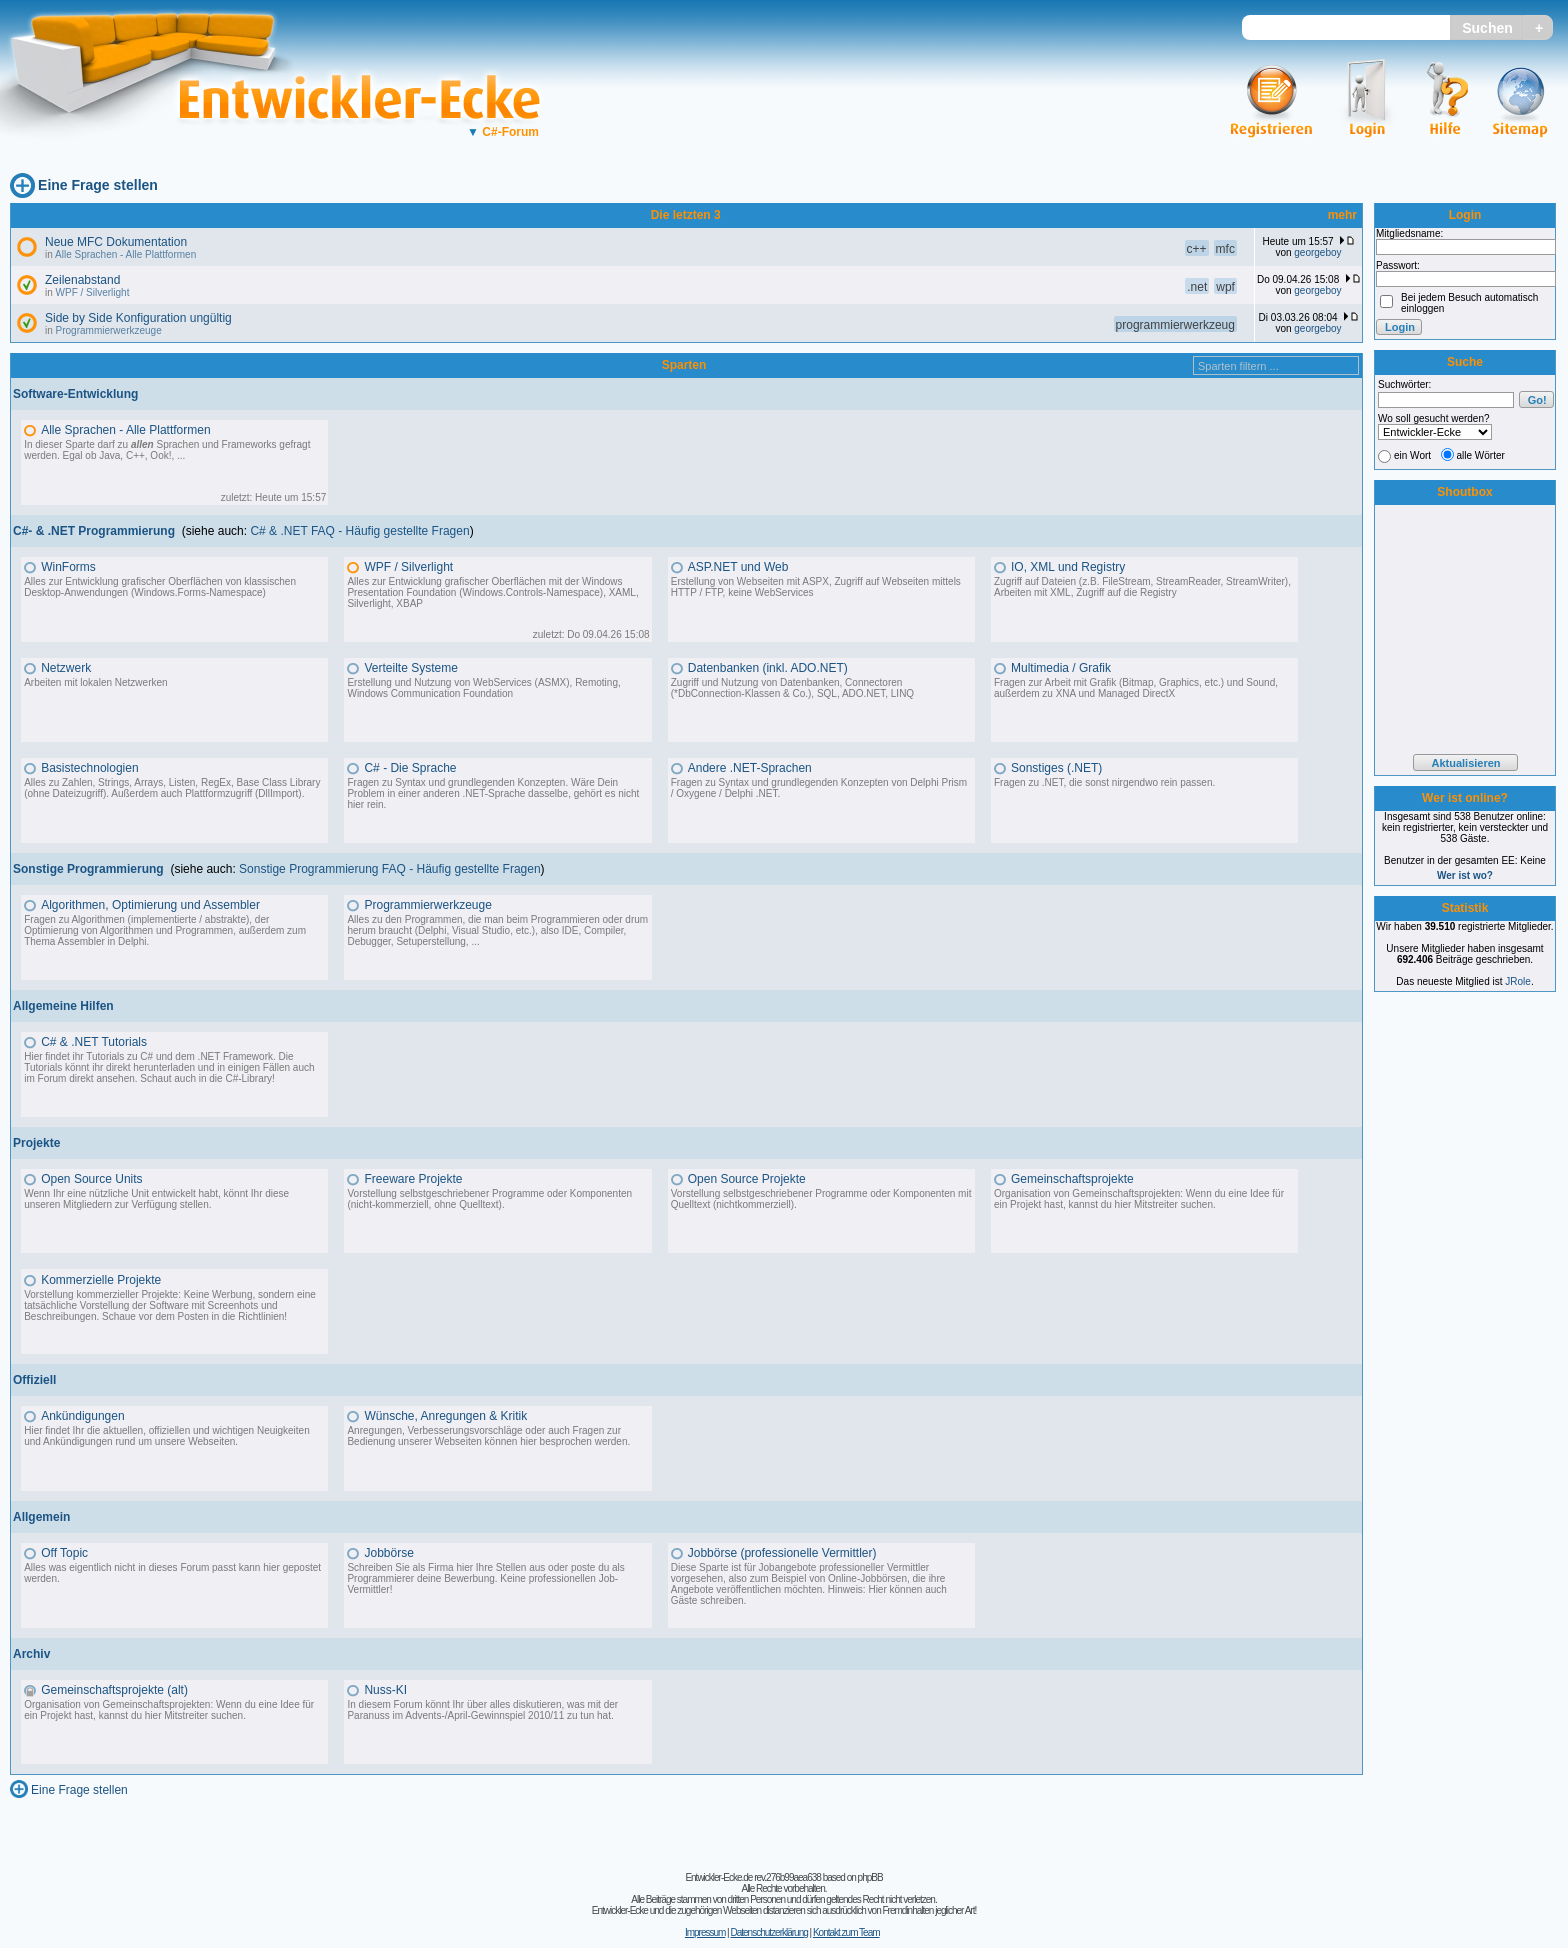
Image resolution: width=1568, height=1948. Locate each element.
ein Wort (1412, 455)
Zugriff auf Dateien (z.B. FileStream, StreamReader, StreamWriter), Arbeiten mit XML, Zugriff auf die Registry (1142, 587)
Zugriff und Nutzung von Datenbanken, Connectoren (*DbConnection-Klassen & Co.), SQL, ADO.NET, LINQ (792, 688)
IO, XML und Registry (1068, 567)
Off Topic (64, 1553)
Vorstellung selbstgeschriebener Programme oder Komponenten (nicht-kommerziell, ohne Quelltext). (489, 1199)
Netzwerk (66, 668)
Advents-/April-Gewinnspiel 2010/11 (484, 1715)
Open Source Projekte (747, 1179)
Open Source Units (91, 1179)
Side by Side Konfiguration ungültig (138, 318)
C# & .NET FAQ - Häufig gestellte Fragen (359, 531)
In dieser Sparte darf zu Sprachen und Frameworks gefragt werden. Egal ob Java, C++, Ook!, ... (167, 450)
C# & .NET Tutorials (94, 1042)
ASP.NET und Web (738, 567)
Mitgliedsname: (1409, 233)
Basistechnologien (89, 768)
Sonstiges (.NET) (1056, 768)
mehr (1342, 215)
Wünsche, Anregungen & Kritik (445, 1416)
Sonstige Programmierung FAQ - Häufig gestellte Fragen (389, 869)
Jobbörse (388, 1553)
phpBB (870, 1877)
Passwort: (1398, 265)
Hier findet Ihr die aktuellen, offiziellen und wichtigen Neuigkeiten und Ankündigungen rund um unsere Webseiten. (167, 1436)
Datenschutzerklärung (768, 1932)
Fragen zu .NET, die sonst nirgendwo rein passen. (1104, 782)
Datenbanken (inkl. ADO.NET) (768, 668)
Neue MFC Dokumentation (116, 242)
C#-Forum (503, 132)
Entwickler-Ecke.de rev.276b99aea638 (752, 1877)
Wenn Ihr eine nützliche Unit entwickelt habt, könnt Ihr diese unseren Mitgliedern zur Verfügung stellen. (156, 1199)
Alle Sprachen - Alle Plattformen (125, 254)
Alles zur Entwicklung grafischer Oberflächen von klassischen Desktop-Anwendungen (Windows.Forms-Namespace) (160, 587)
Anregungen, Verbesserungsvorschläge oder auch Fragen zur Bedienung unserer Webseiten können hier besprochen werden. (488, 1436)
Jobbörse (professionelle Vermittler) (782, 1553)
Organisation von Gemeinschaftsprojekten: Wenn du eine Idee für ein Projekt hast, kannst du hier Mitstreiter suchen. (1139, 1199)
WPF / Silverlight (93, 292)
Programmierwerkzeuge (109, 330)
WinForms (68, 567)
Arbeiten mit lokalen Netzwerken (95, 682)
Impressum (705, 1932)
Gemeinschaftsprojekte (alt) (114, 1690)
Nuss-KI (385, 1690)
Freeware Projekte (413, 1179)
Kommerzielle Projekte (101, 1280)
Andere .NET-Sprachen (750, 768)
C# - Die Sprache (410, 768)
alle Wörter (1481, 455)
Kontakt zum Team (846, 1932)
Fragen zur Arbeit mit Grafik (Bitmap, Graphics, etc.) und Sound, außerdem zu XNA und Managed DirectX (1136, 688)
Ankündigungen (82, 1416)
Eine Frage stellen (98, 185)
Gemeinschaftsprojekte (1072, 1179)
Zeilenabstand (82, 280)
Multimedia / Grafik (1061, 668)
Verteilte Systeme (410, 668)
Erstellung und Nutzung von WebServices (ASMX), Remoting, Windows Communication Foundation (483, 688)
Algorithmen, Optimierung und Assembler (150, 905)
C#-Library (248, 1078)
